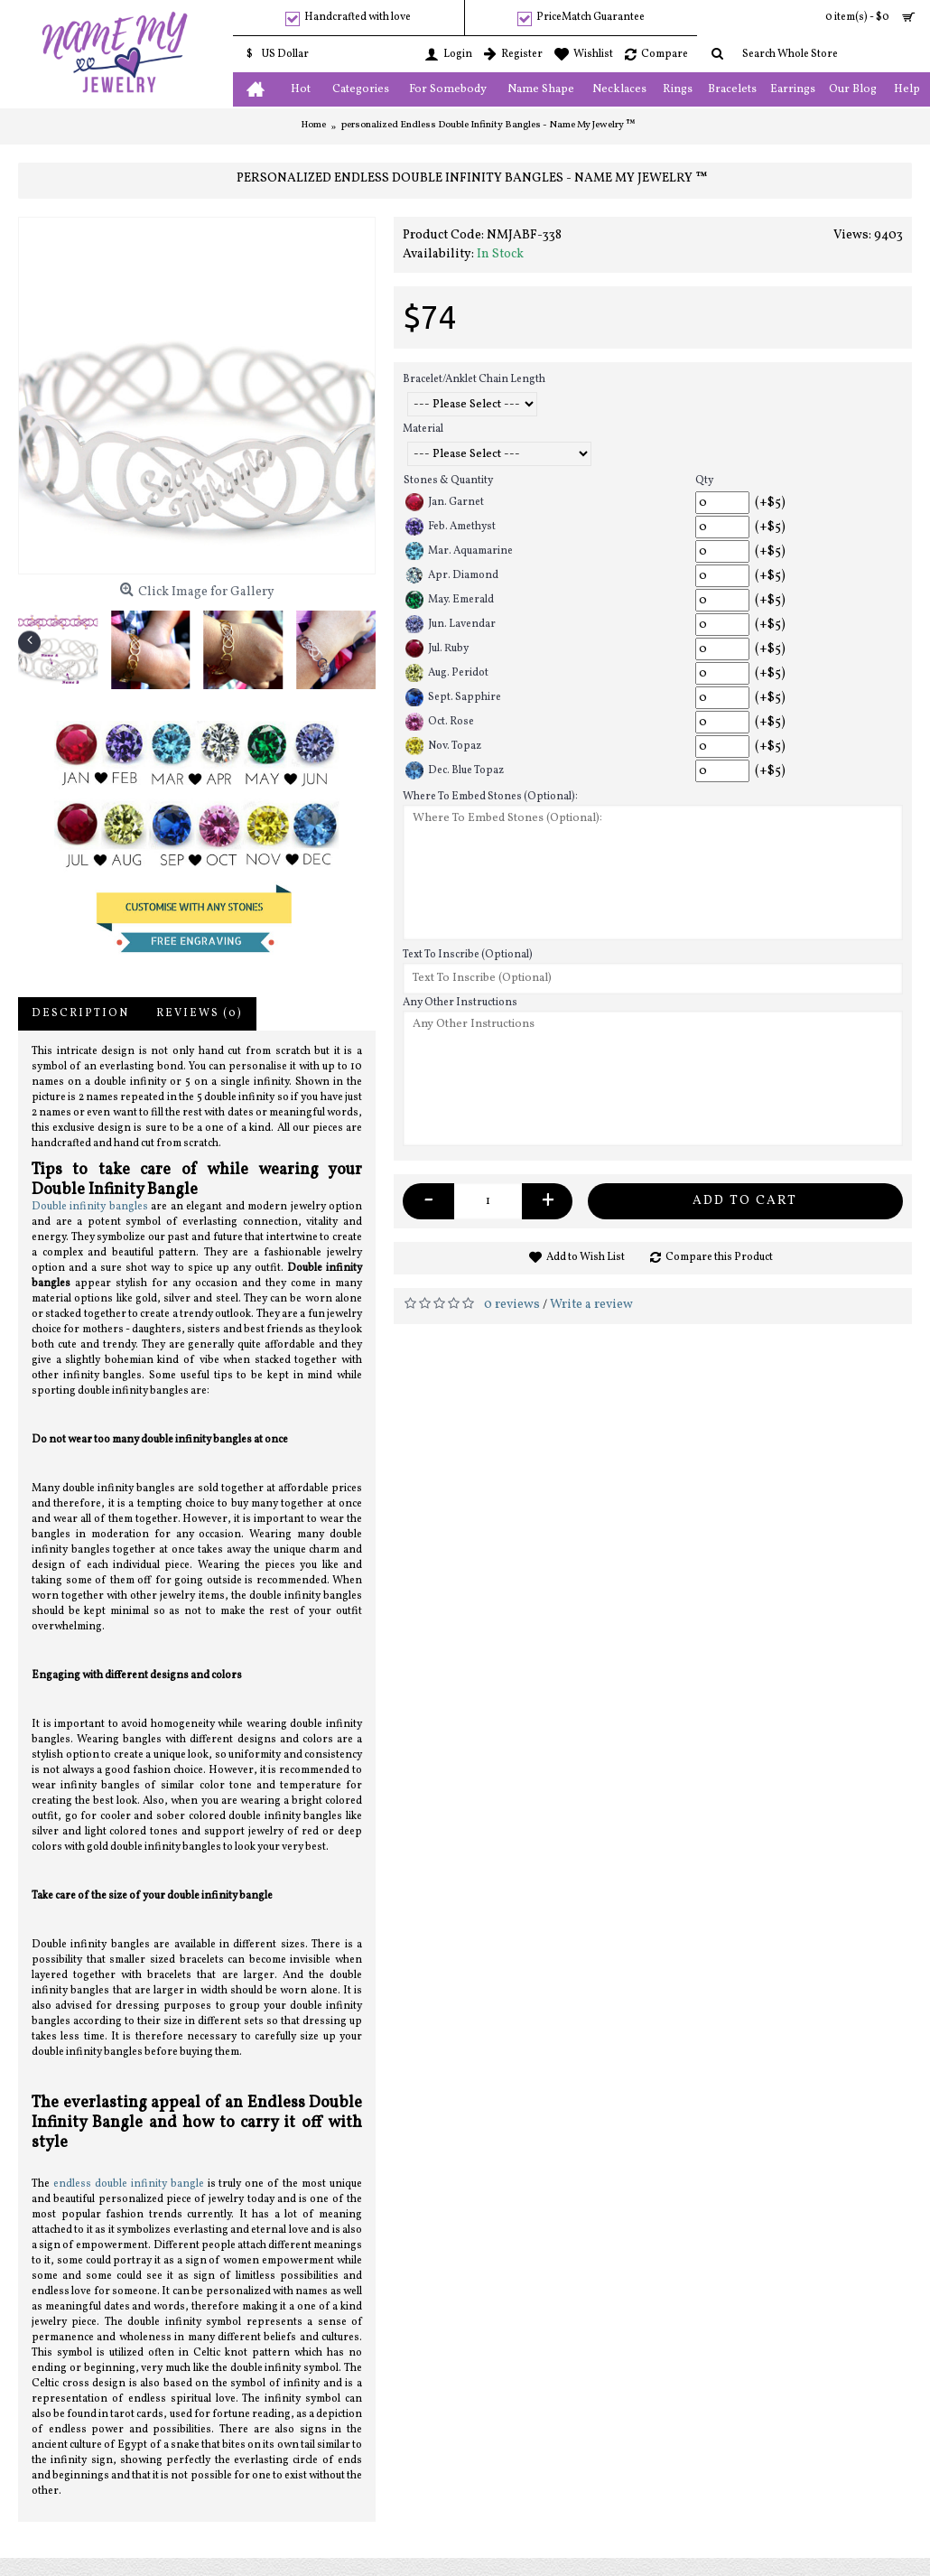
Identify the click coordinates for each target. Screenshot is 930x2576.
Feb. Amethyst (450, 527)
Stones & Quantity (448, 480)
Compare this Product (719, 1257)
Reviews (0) (199, 1013)
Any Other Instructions (460, 1002)
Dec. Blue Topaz (454, 770)
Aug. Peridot (446, 673)
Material (423, 429)
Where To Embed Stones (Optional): (490, 796)
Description (80, 1013)
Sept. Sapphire (453, 697)
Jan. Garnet (444, 502)
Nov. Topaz (443, 746)
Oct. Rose (439, 722)
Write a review (591, 1304)
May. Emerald (449, 600)
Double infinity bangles (90, 1206)
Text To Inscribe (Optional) (468, 954)
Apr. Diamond (451, 575)
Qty (704, 480)
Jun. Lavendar (450, 624)
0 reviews (512, 1304)
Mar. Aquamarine (459, 551)
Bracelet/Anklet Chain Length (474, 379)
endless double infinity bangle (128, 2184)
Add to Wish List (585, 1257)
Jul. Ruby (437, 648)
